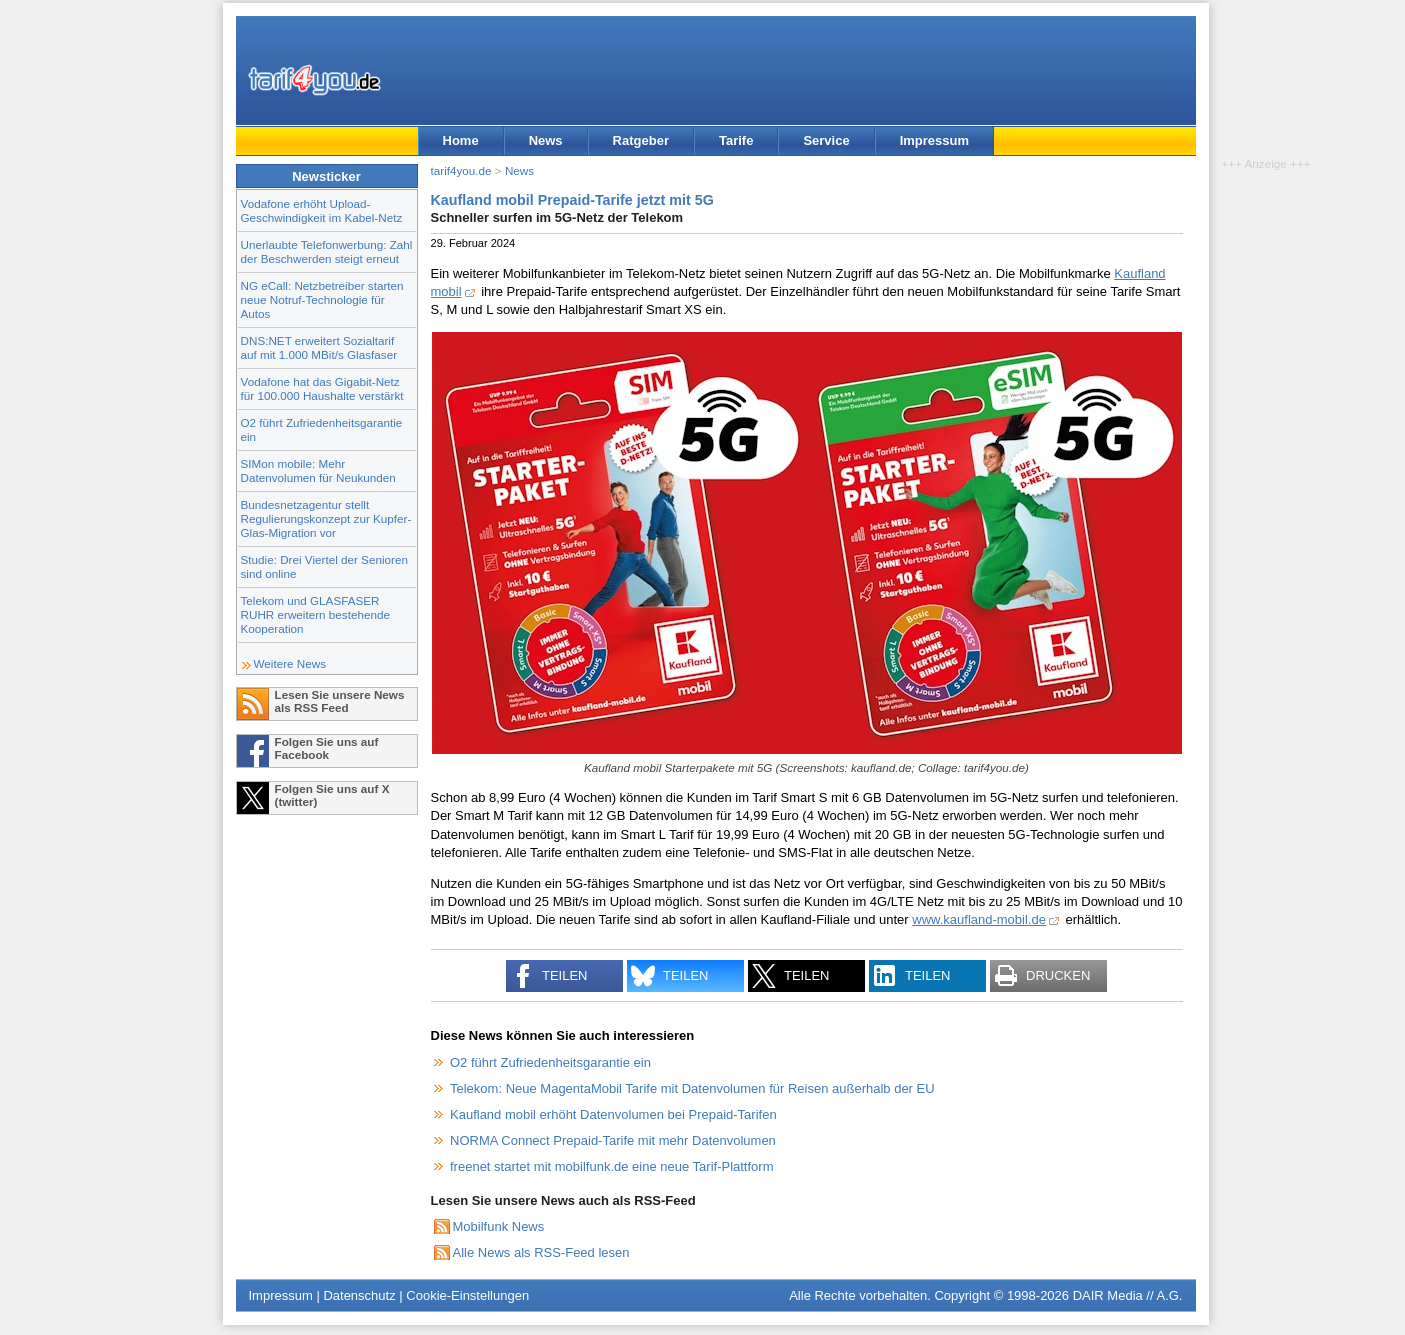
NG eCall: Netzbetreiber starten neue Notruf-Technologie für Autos (322, 299)
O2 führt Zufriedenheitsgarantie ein (550, 1062)
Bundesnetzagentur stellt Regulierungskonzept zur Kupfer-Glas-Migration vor (326, 518)
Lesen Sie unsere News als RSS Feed (340, 701)
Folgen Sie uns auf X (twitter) (332, 795)
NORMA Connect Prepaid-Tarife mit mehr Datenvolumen (613, 1140)
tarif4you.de (461, 170)
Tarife (736, 140)
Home (461, 140)
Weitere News (290, 663)
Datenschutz (359, 1295)
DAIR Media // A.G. (1128, 1295)
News (546, 140)
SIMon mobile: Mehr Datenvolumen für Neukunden (318, 470)
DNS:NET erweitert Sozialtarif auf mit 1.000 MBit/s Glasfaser (319, 347)
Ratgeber (641, 140)
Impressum (934, 140)
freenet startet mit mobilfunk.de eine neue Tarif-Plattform (611, 1166)
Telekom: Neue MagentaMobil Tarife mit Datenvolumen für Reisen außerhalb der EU (692, 1088)
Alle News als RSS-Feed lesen (541, 1252)
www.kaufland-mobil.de (979, 919)
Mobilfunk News (499, 1226)
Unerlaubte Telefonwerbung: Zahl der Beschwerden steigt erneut (327, 251)
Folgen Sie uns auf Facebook (327, 748)
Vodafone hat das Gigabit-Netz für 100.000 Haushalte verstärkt (322, 388)
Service (826, 140)
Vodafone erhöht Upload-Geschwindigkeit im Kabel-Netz (322, 210)
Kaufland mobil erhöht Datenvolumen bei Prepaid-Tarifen (613, 1114)
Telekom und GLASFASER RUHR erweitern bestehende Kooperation (315, 614)
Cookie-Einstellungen (467, 1295)
